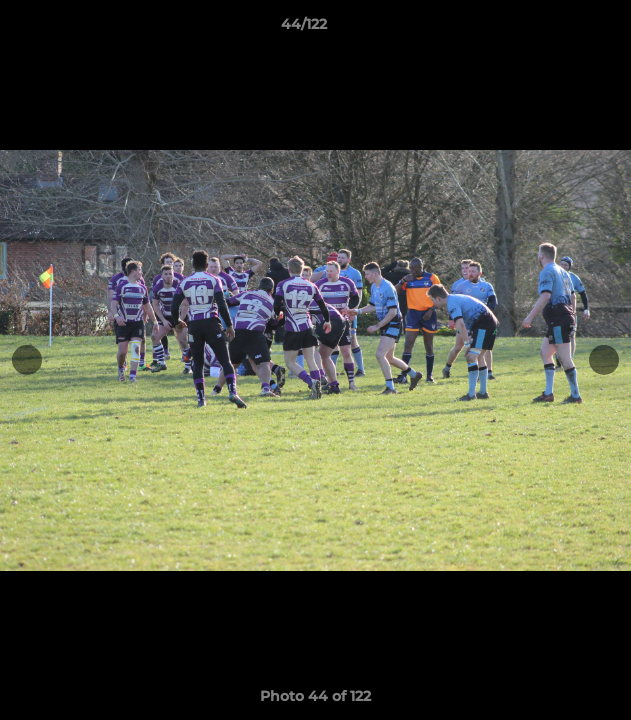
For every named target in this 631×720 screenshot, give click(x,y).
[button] (559, 29)
